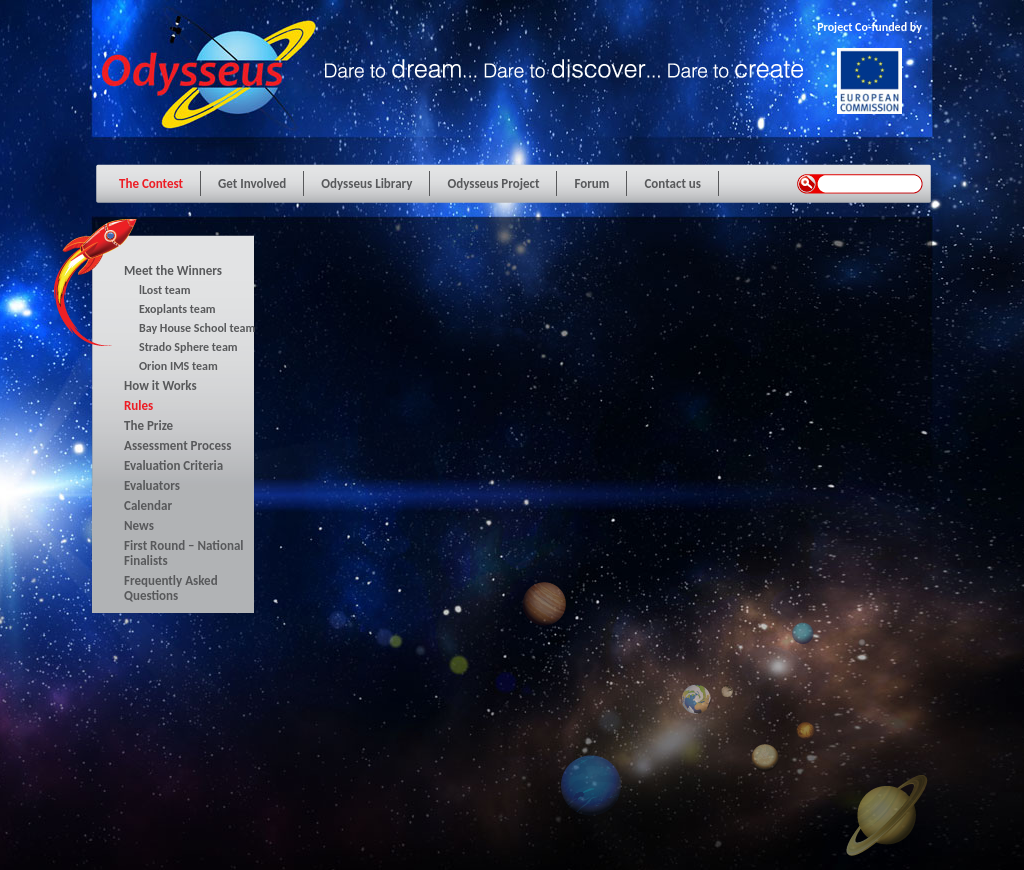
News (139, 525)
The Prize (148, 425)
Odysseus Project (493, 183)
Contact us (672, 183)
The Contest (151, 183)
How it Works (160, 385)
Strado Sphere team (188, 347)
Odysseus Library (366, 183)
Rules (138, 405)
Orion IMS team (178, 366)
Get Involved (252, 183)
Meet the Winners (173, 270)
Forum (591, 183)
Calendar (148, 505)
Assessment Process (177, 445)
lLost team (165, 290)
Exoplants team (177, 309)
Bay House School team (197, 328)
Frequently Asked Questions (171, 588)
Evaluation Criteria (173, 465)
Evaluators (152, 485)
